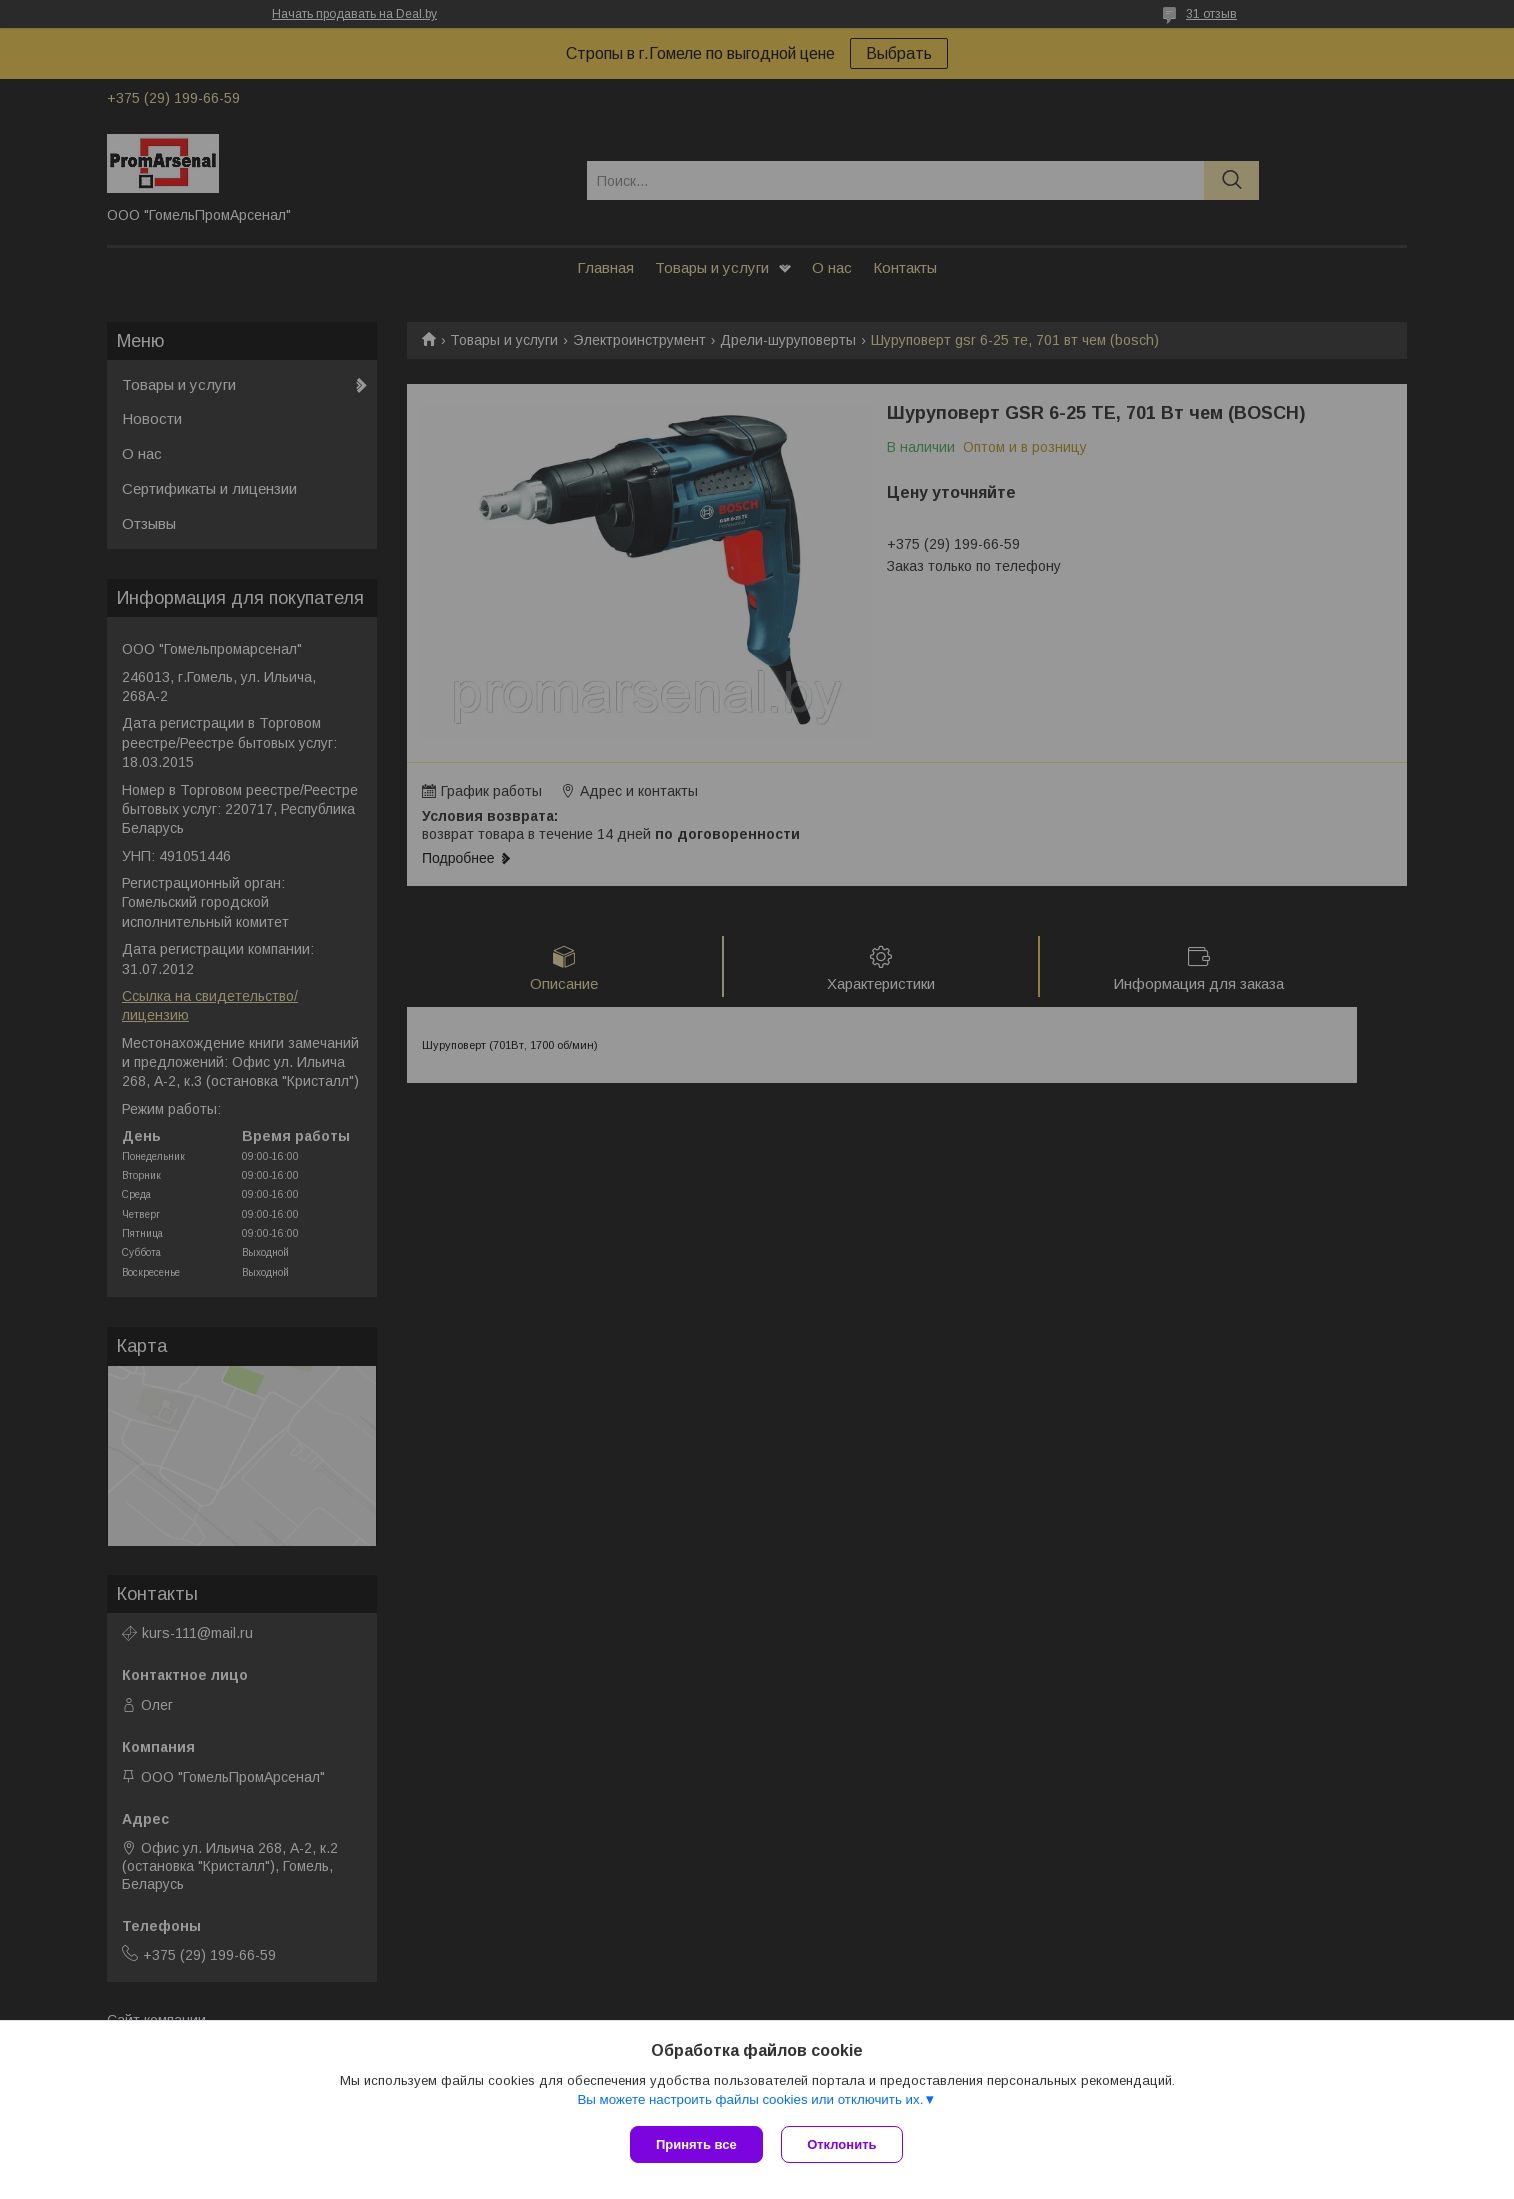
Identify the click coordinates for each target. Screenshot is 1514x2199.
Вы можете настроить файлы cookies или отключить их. (750, 2100)
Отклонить (843, 2144)
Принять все (696, 2144)
